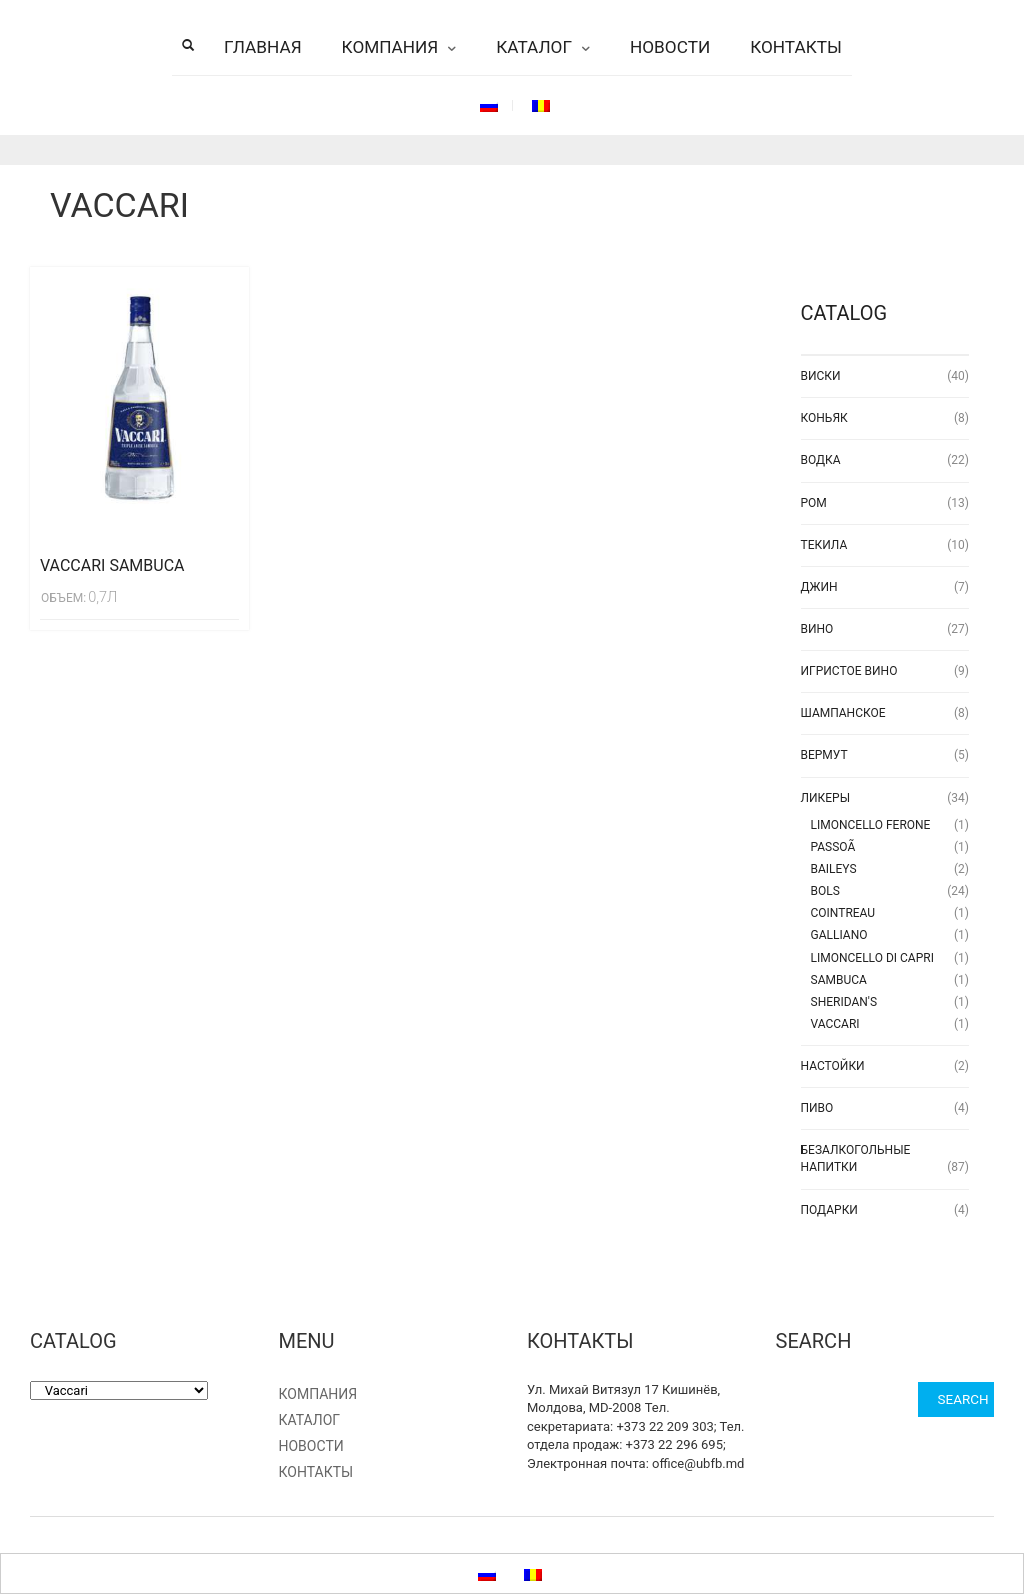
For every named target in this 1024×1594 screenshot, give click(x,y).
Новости (670, 47)
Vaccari (835, 1024)
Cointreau (843, 913)
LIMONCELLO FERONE (871, 825)
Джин (819, 587)
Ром (814, 503)
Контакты (796, 47)
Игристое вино (849, 671)
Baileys (834, 869)
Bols (825, 891)
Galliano (839, 935)
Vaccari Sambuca (112, 565)
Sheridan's (844, 1002)
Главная (263, 47)
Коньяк (824, 418)
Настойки (833, 1066)
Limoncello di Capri (872, 958)
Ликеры (826, 798)
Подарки (829, 1210)
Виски (821, 376)
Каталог (534, 47)
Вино (817, 629)
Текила (824, 545)
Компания (390, 47)
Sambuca (839, 980)
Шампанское (843, 713)
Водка (821, 460)
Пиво (817, 1108)
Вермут (824, 755)
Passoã (833, 847)
